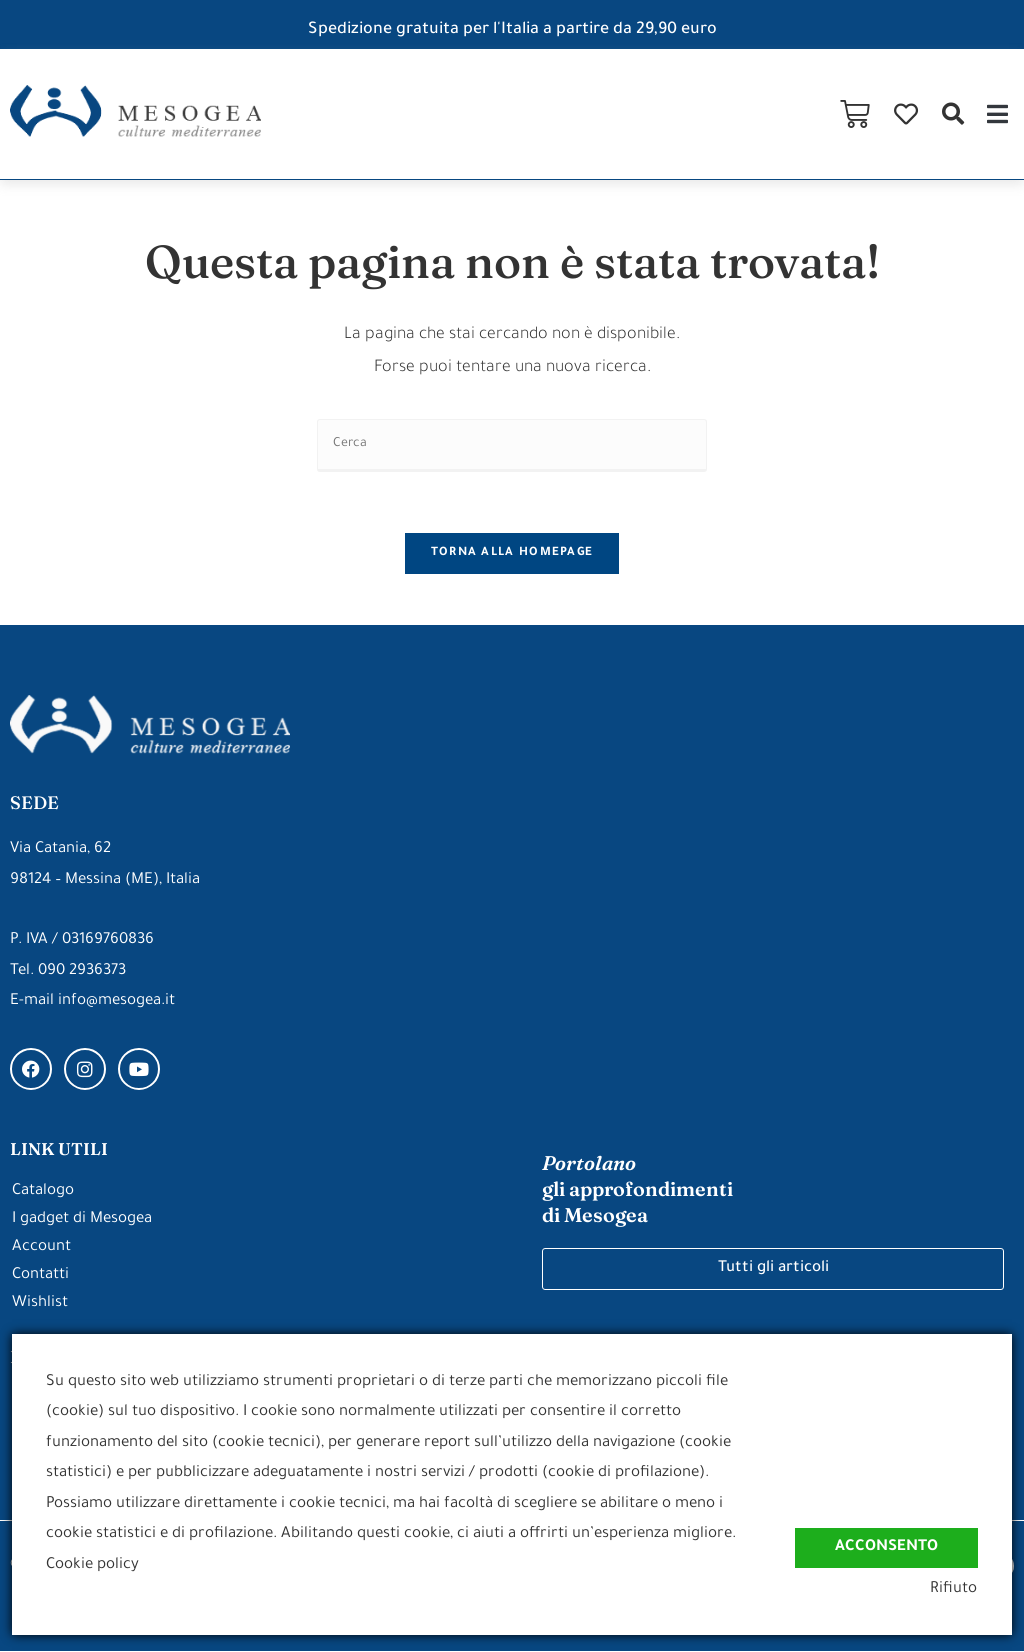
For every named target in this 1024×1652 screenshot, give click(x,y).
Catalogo (43, 1192)
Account (41, 1248)
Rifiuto (954, 1590)
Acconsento (886, 1545)
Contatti (40, 1276)
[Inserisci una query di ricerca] (512, 445)
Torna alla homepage (512, 553)
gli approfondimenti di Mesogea (638, 1190)
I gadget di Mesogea (82, 1220)
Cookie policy (92, 1565)
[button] (952, 113)
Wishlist (40, 1304)
